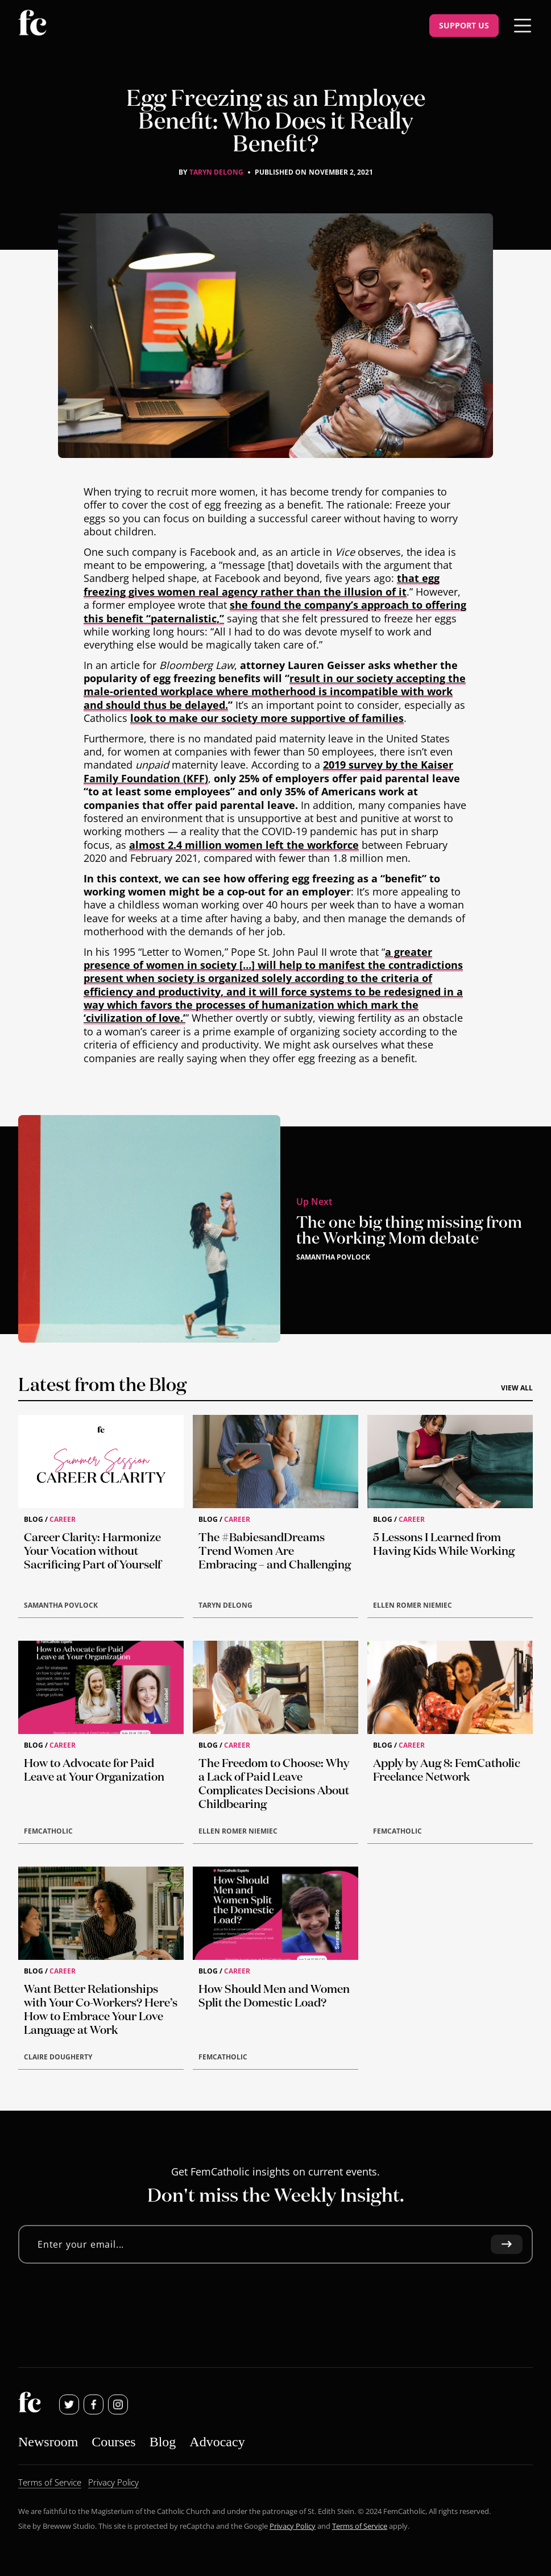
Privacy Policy (293, 2526)
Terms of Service (359, 2526)
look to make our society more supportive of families (267, 718)
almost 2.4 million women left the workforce (244, 845)
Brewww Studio (69, 2526)
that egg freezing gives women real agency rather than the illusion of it (262, 585)
